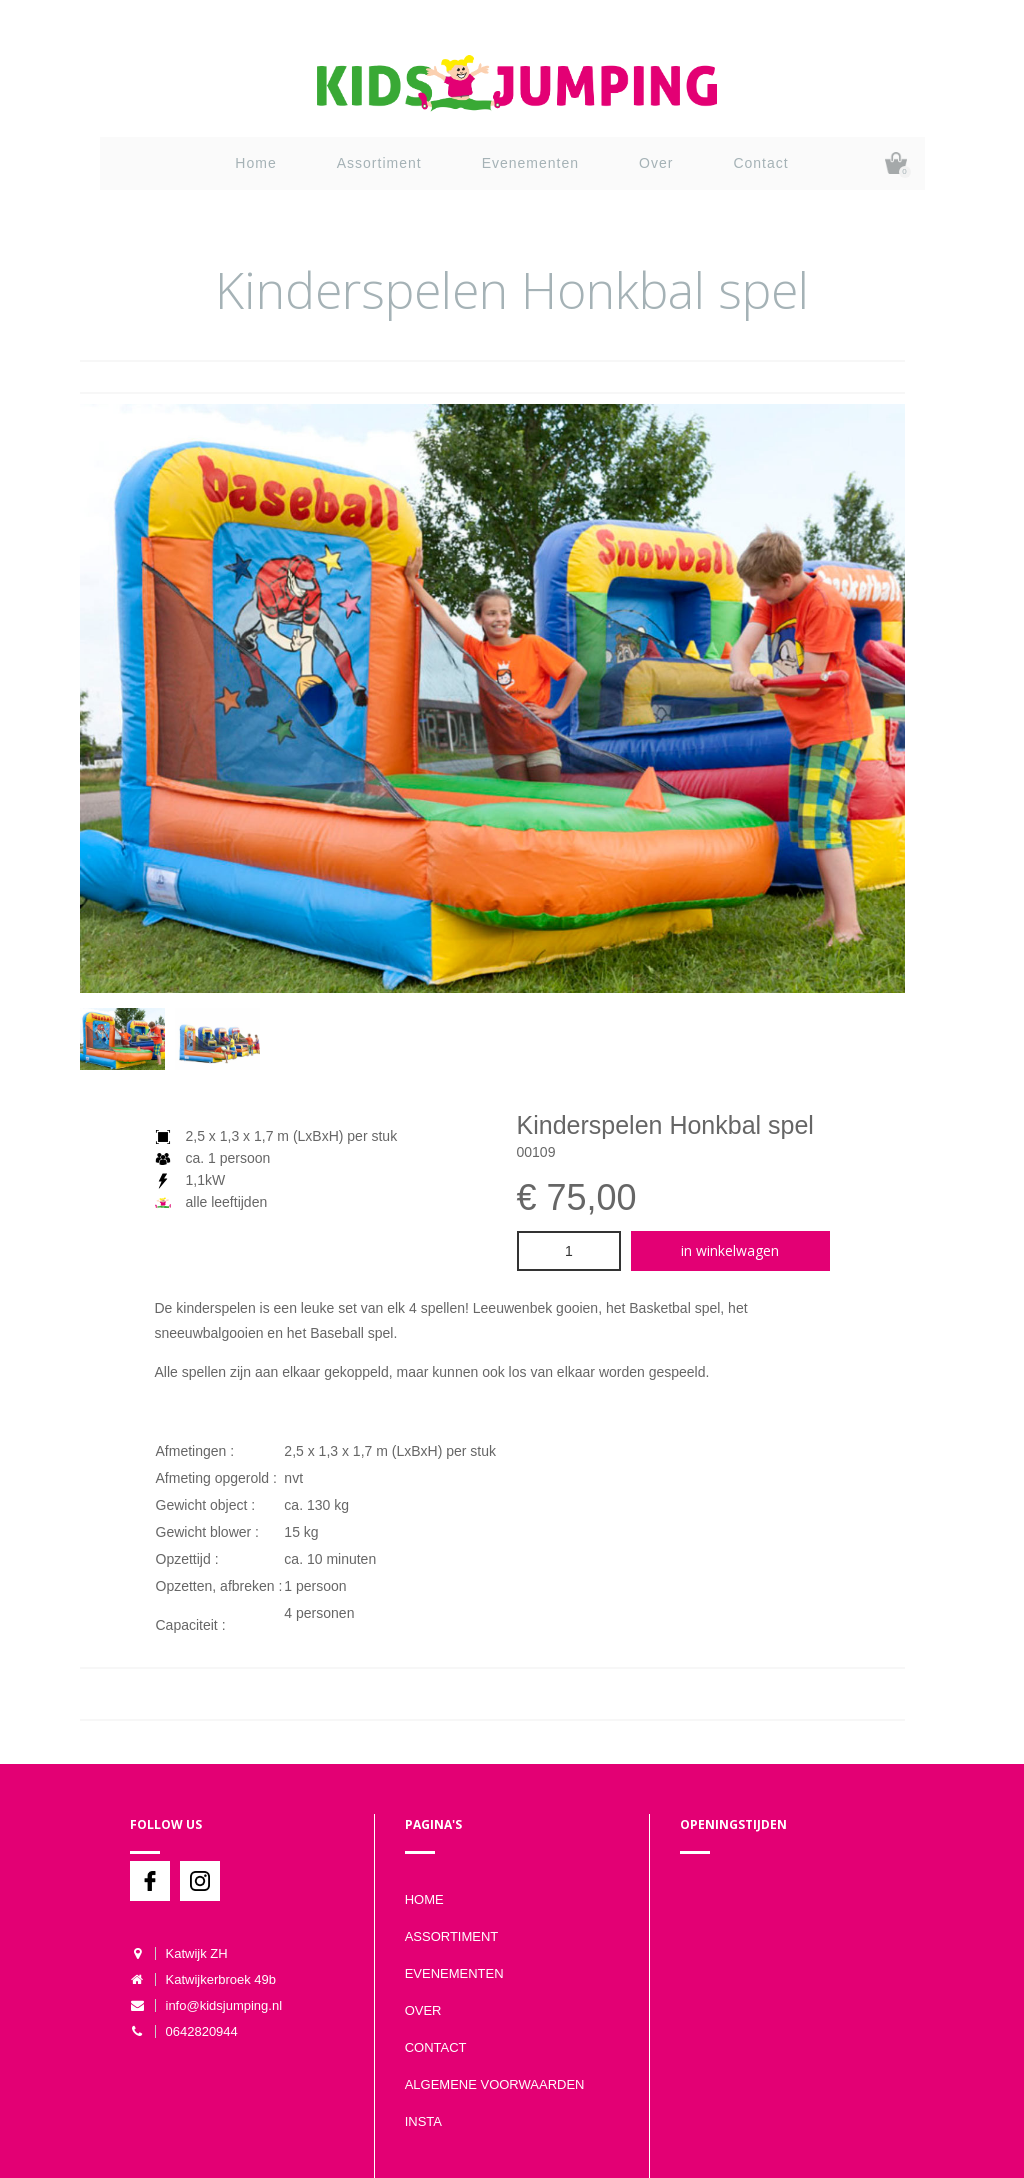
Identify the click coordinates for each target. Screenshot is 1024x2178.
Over (656, 163)
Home (255, 163)
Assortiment (379, 163)
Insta (423, 2121)
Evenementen (530, 163)
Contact (760, 163)
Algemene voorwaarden (495, 2084)
